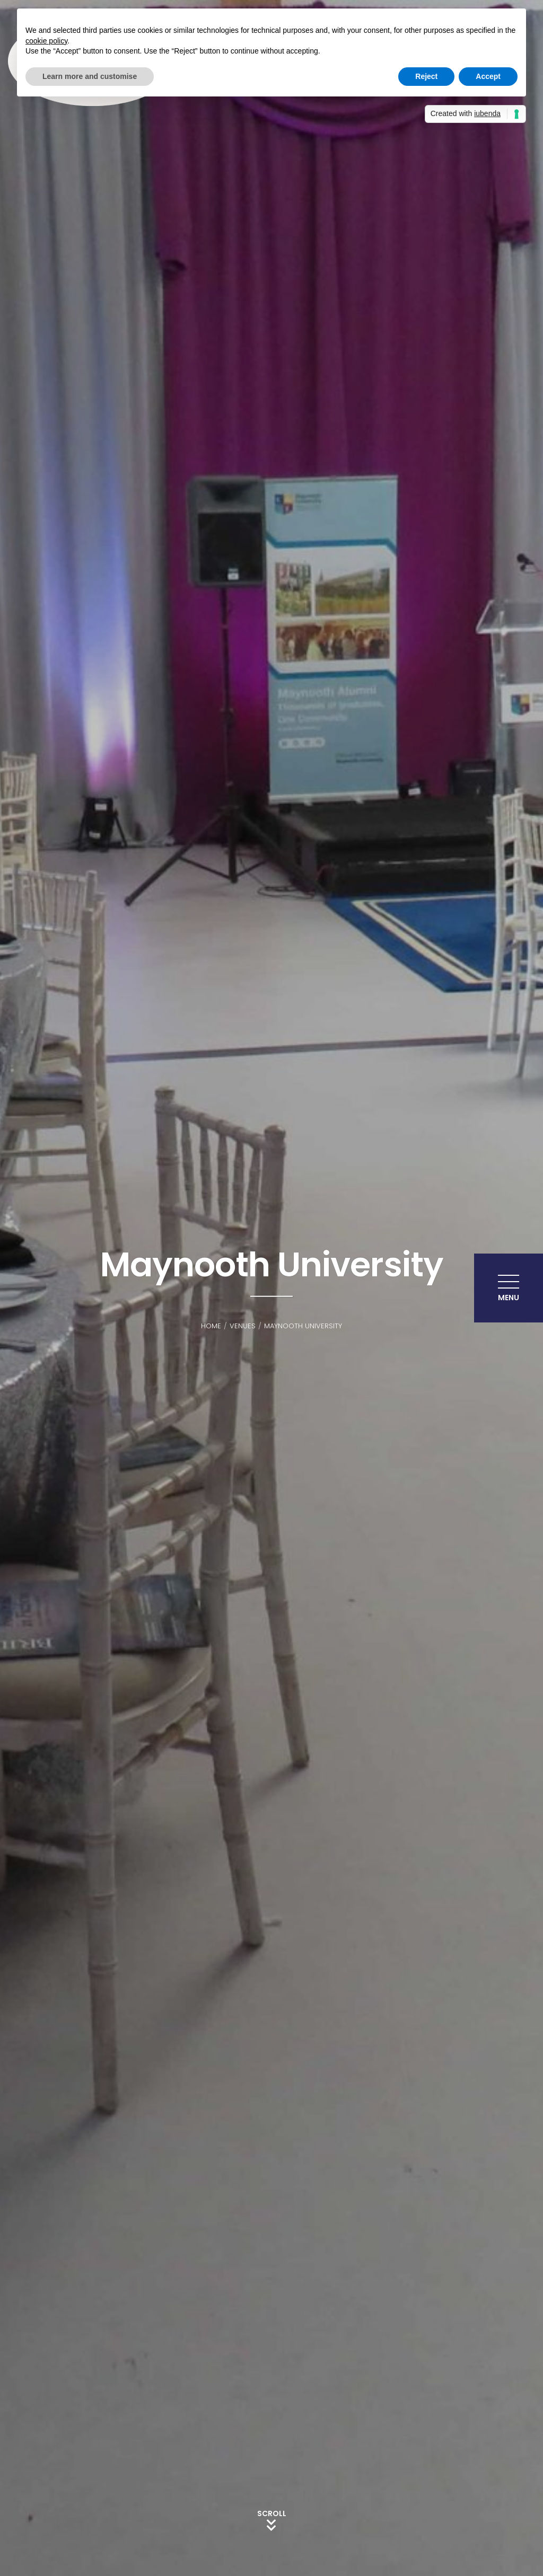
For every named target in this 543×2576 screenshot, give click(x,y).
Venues (243, 1326)
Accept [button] (488, 76)
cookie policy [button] (46, 41)
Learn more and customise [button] (89, 76)
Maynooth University (303, 1326)
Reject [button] (426, 76)
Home (211, 1326)
